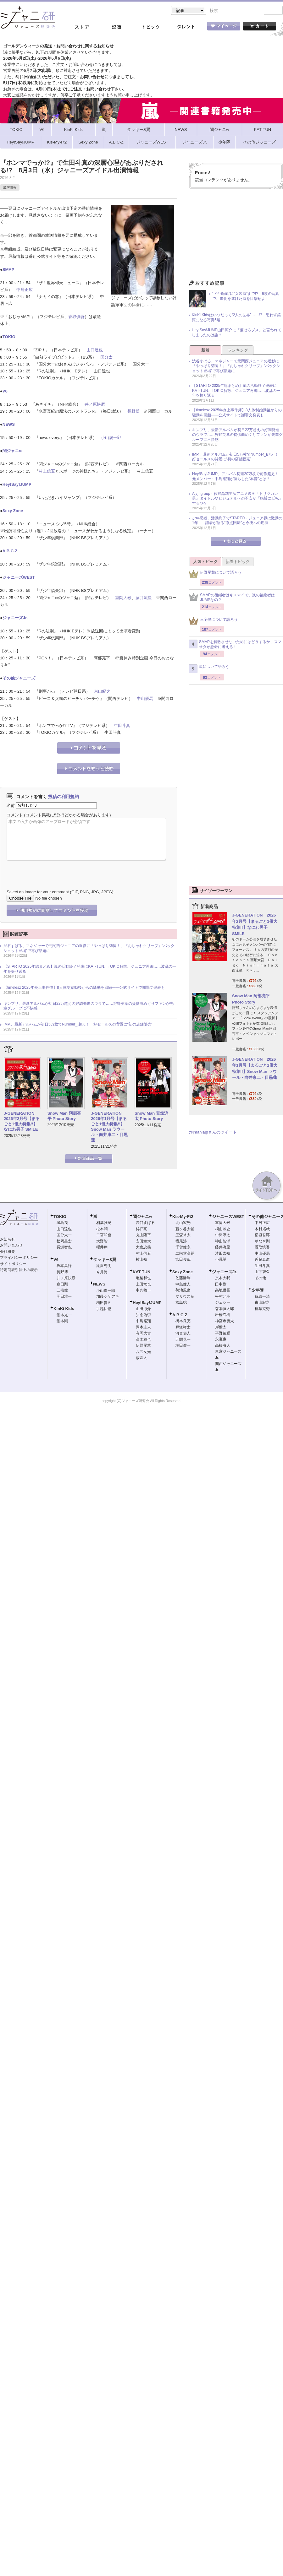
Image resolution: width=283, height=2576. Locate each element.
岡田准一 (64, 1297)
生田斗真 (122, 726)
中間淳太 (222, 1235)
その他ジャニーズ (19, 678)
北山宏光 (183, 1223)
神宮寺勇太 (224, 1321)
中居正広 (24, 290)
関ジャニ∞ (12, 451)
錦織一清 (262, 1297)
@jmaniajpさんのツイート (213, 1132)
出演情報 (10, 188)
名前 (11, 806)
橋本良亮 (183, 1321)
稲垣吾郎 (262, 1235)
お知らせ (7, 1240)
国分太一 (108, 357)
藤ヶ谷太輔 (184, 1229)
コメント (15, 815)
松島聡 (181, 1303)
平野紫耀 (222, 1334)
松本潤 (102, 1229)
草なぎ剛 (262, 1242)
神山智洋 (222, 1242)
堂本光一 (64, 1315)
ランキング (238, 351)
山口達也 (94, 350)
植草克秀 (262, 1309)
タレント (185, 28)
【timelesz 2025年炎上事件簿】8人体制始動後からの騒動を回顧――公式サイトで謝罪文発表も (84, 988)
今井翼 (102, 1272)
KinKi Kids (63, 1309)
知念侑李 (143, 1315)
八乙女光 (143, 1352)
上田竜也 (143, 1285)
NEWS (9, 425)
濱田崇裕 (222, 1254)
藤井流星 (144, 598)
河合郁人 (183, 1334)
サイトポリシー (13, 1264)
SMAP (8, 270)
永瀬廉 (220, 1340)
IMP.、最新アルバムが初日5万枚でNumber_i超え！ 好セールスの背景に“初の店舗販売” (78, 1025)
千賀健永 (183, 1248)
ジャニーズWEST (19, 578)
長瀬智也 (64, 1248)
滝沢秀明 (103, 1266)
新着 (205, 351)
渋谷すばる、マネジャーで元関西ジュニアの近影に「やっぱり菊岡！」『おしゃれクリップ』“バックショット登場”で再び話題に (89, 949)
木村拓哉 (262, 1229)
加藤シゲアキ (107, 1297)
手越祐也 (103, 1309)
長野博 (133, 411)
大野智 (102, 1242)
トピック (151, 28)
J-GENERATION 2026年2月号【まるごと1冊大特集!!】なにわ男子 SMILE (22, 1122)
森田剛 (62, 1285)
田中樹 (220, 1285)
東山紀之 (102, 692)
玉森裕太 (183, 1235)
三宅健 (62, 1291)
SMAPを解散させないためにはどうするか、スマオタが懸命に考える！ (235, 645)
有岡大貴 (143, 1334)
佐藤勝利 (183, 1278)
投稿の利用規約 (63, 797)
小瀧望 (220, 1260)
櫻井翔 (102, 1248)
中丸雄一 (143, 1291)
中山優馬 (145, 699)
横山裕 (141, 1260)
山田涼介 (143, 1309)
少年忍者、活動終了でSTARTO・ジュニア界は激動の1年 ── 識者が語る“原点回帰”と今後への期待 (237, 521)
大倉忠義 (143, 1248)
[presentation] (54, 871)
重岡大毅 (123, 598)
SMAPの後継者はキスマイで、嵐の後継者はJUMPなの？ (232, 598)
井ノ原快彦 (95, 405)
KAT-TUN (141, 1272)
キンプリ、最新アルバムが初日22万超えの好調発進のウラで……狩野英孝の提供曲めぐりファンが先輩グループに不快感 (88, 1006)
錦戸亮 (141, 1229)
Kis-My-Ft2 (182, 1217)
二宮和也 (103, 1235)
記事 (116, 28)
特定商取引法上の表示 (19, 1270)
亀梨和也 (143, 1278)
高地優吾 (222, 1291)
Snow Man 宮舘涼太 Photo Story (151, 1117)
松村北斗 (222, 1297)
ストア (81, 28)
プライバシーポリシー (19, 1258)
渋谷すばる (145, 1223)
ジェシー (222, 1303)
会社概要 (7, 1252)
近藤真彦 (262, 1260)
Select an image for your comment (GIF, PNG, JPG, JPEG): (60, 892)
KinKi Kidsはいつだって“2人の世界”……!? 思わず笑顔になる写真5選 (236, 318)
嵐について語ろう (209, 669)
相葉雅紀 (103, 1223)
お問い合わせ (11, 1246)
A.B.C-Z (10, 551)
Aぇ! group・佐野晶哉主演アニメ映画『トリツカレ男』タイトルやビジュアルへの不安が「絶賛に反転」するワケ (237, 499)
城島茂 (62, 1223)
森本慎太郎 (224, 1309)
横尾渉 (181, 1242)
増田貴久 (103, 1303)
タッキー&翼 (104, 1260)
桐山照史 (222, 1229)
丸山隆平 (143, 1235)
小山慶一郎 (111, 438)
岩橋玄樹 (222, 1315)
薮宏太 (141, 1358)
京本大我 (222, 1278)
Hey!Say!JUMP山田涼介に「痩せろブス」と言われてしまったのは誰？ (236, 333)
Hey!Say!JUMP (17, 485)
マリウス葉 (184, 1297)
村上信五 (47, 471)
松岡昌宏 (64, 1242)
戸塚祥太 (183, 1328)
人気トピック (205, 562)
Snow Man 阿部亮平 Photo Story (64, 1117)
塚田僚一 (183, 1346)
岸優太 (220, 1327)
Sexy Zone (13, 511)
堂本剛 (62, 1321)
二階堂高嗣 (184, 1254)
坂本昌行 (64, 1266)
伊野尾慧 (143, 1346)
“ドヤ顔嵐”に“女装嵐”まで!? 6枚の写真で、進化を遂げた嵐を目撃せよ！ (245, 296)
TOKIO (9, 337)
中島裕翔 (143, 1321)
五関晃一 (183, 1340)
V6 (5, 391)
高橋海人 (222, 1346)
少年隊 (258, 1290)
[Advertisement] (236, 237)
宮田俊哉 (183, 1260)
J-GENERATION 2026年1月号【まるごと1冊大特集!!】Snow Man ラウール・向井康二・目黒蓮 (109, 1127)
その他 (260, 1278)
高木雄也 (143, 1340)
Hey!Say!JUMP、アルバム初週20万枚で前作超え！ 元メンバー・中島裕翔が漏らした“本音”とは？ (237, 477)
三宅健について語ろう (213, 622)
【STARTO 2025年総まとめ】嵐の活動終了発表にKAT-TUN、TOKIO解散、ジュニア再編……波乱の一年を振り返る (89, 969)
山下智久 (262, 1272)
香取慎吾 (76, 317)
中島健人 (183, 1285)
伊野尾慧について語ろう (215, 575)
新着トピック (237, 562)
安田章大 (143, 1242)
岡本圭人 (143, 1328)
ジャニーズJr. (15, 618)
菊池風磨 (183, 1291)
